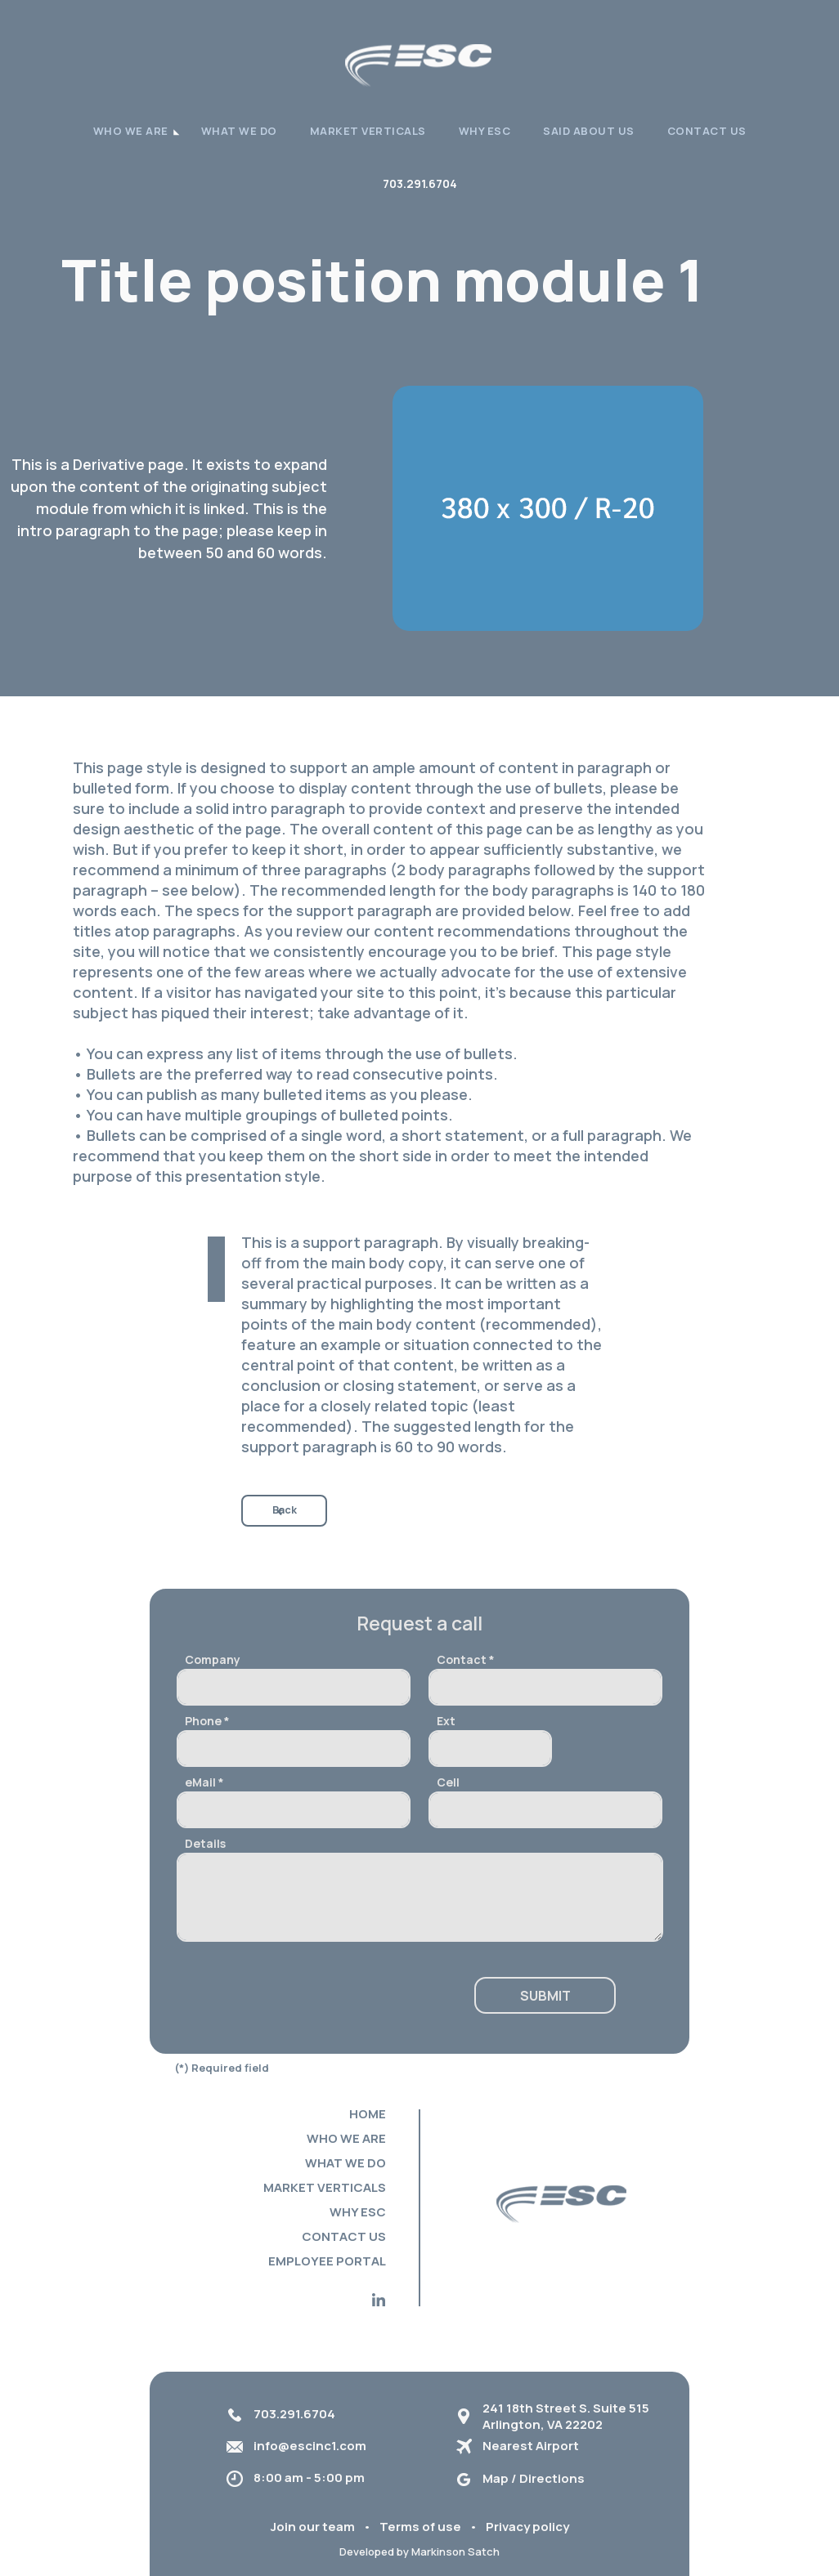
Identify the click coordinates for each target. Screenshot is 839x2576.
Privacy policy (527, 2526)
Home (367, 2113)
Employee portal (327, 2261)
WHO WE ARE (130, 130)
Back (284, 1510)
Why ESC (485, 130)
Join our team (313, 2526)
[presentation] (301, 1996)
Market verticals (368, 130)
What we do (239, 130)
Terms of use (420, 2526)
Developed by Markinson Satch (419, 2551)
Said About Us (589, 130)
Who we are (346, 2138)
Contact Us (707, 130)
